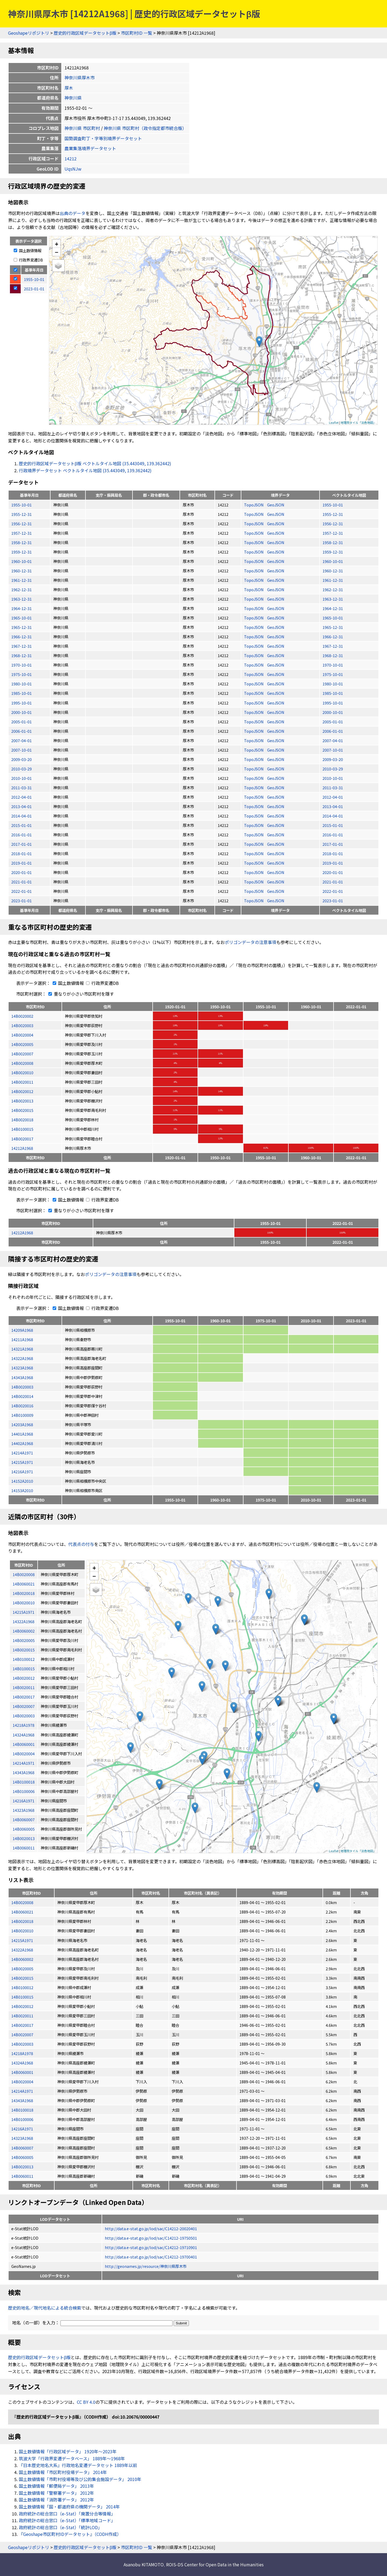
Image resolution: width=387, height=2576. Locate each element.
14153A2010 (22, 1490)
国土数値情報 (27, 250)
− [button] (56, 252)
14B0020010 (22, 1072)
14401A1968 (22, 1434)
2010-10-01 (21, 778)
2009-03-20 (21, 759)
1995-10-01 (21, 703)
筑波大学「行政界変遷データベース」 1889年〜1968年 (72, 2458)
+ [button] (56, 243)
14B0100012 (22, 1987)
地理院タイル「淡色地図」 (358, 422)
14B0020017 (22, 1138)
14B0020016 (22, 1405)
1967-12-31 (21, 646)
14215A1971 (22, 1462)
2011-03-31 (21, 787)
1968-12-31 (21, 655)
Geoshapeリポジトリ (28, 33)
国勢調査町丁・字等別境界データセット (103, 138)
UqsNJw (72, 168)
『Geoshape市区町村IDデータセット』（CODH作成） (70, 2534)
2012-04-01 (21, 797)
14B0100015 (22, 1129)
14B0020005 (22, 1044)
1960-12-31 (21, 570)
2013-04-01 (21, 806)
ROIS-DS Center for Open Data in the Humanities (215, 2564)
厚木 (68, 87)
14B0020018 (22, 1119)
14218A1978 (22, 2053)
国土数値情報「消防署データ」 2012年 (56, 2499)
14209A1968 (22, 1330)
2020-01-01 (21, 872)
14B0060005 (22, 2157)
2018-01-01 (21, 853)
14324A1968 (22, 2063)
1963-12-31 (21, 599)
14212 (70, 158)
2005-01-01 (21, 721)
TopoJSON (254, 505)
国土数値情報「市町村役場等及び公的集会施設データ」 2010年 (80, 2479)
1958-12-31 (21, 542)
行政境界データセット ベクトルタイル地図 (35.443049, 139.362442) (85, 470)
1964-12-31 (21, 608)
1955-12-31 (21, 514)
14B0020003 (22, 1025)
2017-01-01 (21, 844)
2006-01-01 (21, 731)
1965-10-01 (21, 618)
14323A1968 (22, 1367)
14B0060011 (22, 2176)
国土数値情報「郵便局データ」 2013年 (56, 2486)
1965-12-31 (21, 627)
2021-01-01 (21, 881)
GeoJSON (275, 505)
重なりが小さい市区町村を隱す (80, 994)
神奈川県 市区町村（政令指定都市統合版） (145, 128)
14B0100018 (22, 2110)
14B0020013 (22, 1101)
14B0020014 (22, 1396)
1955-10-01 (21, 505)
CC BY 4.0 (86, 2402)
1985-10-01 (21, 693)
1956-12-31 (21, 523)
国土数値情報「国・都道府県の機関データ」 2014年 (69, 2506)
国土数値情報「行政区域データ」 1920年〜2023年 (68, 2451)
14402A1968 (22, 1443)
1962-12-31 (21, 589)
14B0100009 (22, 1415)
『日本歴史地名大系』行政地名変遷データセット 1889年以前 (78, 2465)
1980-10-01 (21, 683)
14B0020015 (22, 1110)
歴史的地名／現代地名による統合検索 (44, 2307)
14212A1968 (22, 1148)
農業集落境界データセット (90, 148)
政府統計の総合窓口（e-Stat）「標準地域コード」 (67, 2520)
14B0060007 (22, 2148)
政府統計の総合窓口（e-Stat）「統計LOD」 (60, 2527)
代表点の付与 (81, 1544)
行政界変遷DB (28, 260)
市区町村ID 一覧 (136, 33)
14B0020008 (22, 1063)
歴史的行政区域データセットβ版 (85, 33)
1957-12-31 (21, 533)
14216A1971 (22, 1471)
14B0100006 (22, 2119)
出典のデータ (72, 213)
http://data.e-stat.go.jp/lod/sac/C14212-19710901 (151, 2247)
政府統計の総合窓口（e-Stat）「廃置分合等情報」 (67, 2513)
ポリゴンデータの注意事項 (250, 942)
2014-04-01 (21, 816)
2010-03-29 (21, 768)
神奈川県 (73, 97)
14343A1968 (22, 1377)
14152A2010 (22, 1481)
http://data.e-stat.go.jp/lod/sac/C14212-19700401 (151, 2257)
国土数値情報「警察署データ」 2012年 (56, 2493)
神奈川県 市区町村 (82, 128)
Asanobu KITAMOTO (144, 2564)
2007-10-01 (21, 750)
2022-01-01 (21, 891)
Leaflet (334, 422)
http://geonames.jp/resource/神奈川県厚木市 (146, 2266)
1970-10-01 (21, 665)
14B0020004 (22, 1035)
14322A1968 (22, 1358)
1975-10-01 (21, 674)
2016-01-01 (21, 834)
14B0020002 (22, 1016)
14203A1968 (22, 1424)
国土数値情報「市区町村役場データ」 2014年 (63, 2472)
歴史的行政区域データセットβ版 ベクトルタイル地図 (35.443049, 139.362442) (95, 463)
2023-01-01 (21, 900)
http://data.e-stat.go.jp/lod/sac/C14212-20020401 (151, 2228)
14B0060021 (22, 1912)
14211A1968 (22, 1339)
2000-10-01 (21, 712)
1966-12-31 (21, 636)
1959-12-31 (21, 552)
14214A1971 (22, 1453)
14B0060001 (22, 2072)
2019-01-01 (21, 863)
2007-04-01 (21, 740)
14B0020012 (22, 1091)
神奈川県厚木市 (79, 77)
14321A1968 (22, 1349)
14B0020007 (22, 1053)
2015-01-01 (21, 825)
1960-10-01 (21, 561)
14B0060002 (22, 1959)
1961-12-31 (21, 580)
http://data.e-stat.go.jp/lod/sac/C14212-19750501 (151, 2238)
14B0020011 (22, 1082)
